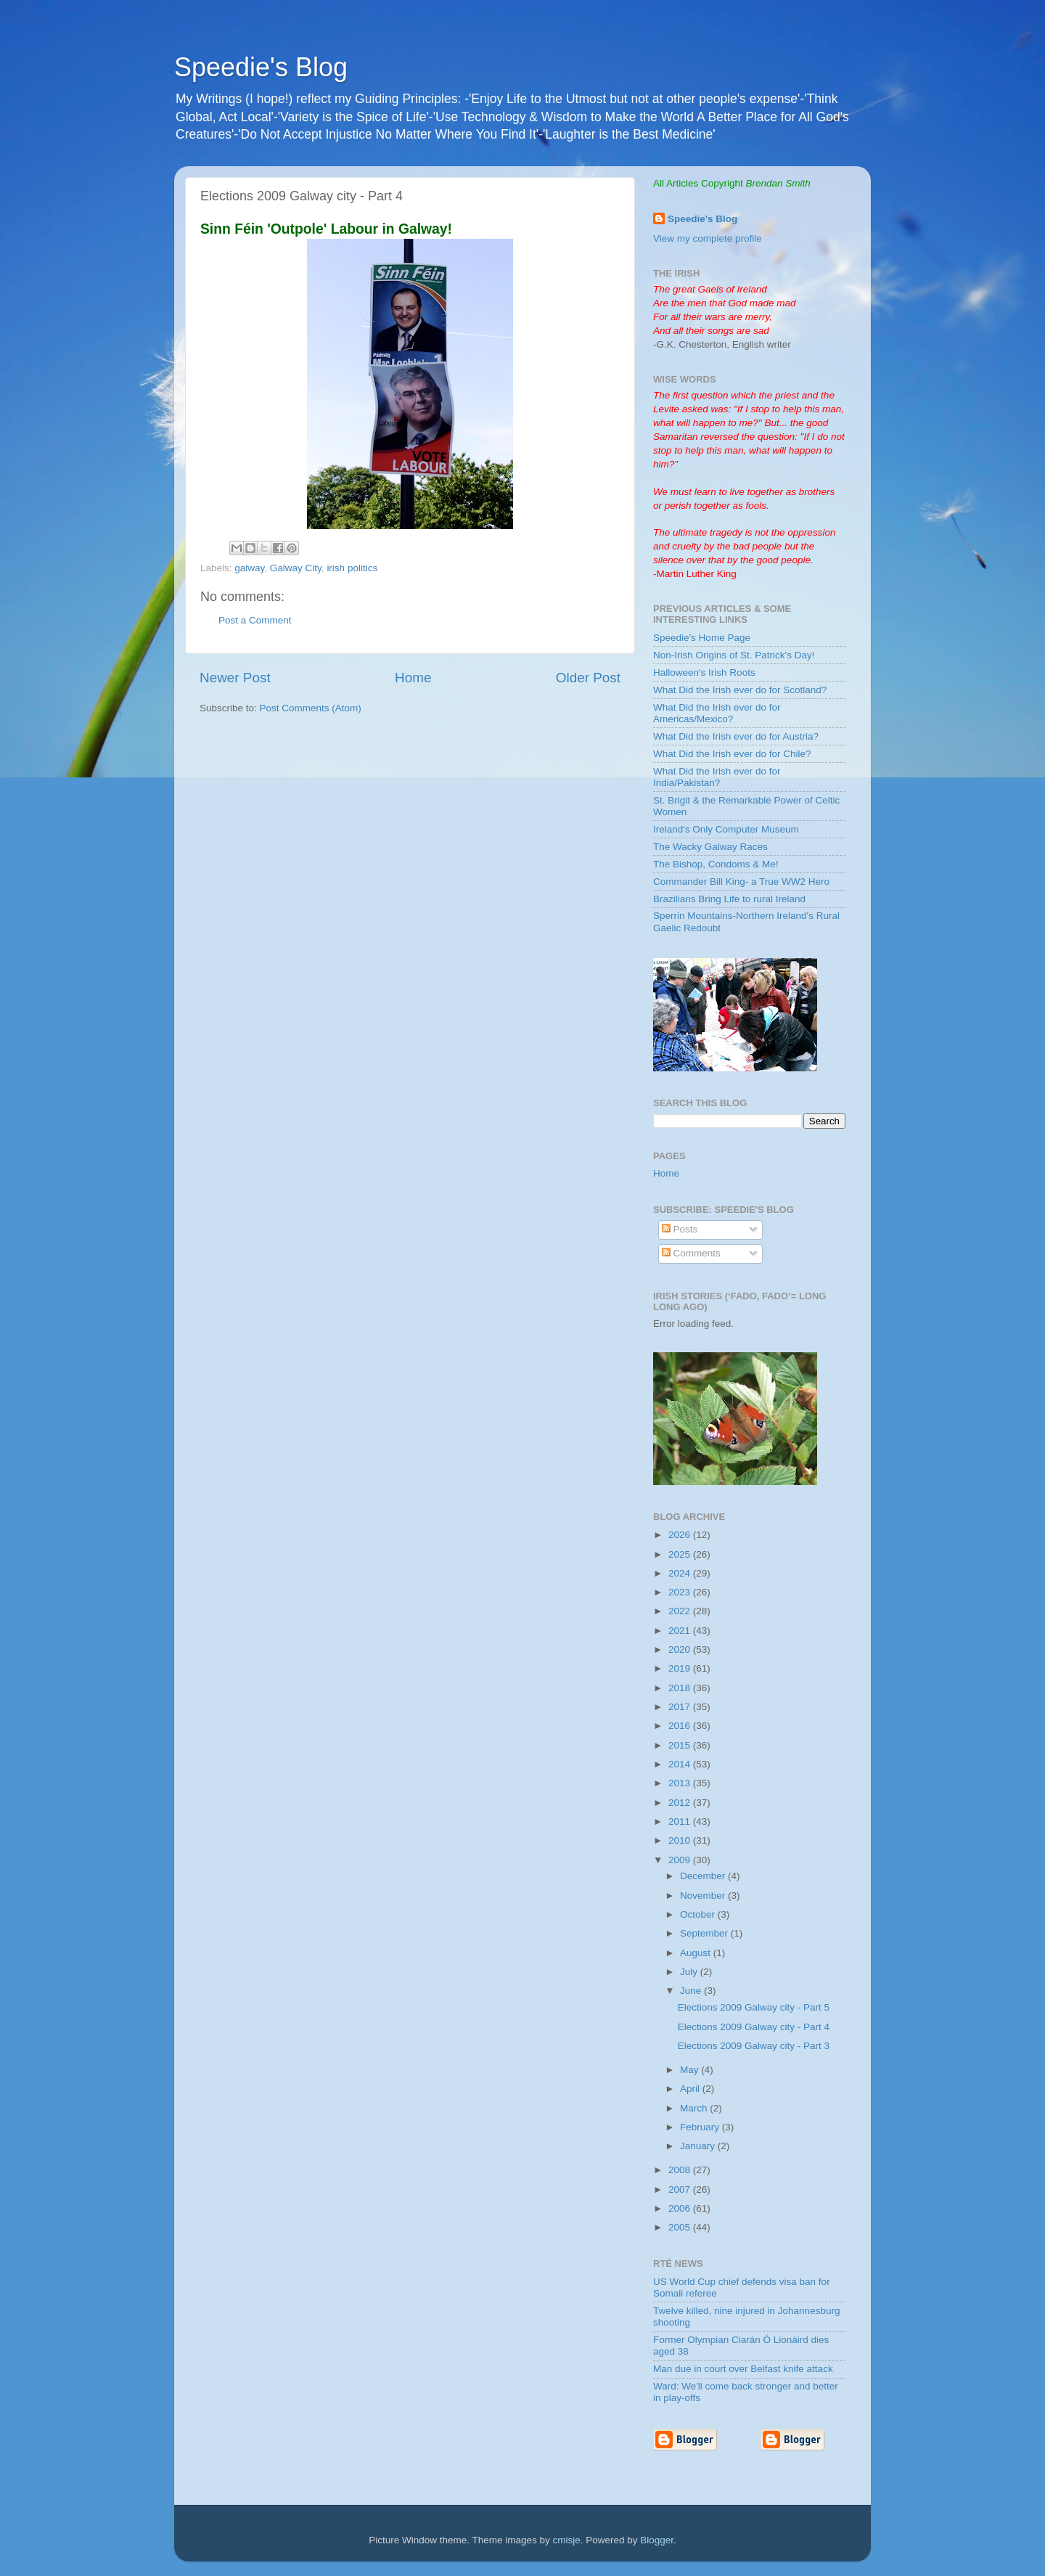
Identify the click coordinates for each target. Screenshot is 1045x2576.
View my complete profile (707, 238)
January (699, 2145)
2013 (680, 1783)
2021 (680, 1630)
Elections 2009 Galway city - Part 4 (753, 2026)
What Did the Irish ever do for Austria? (736, 736)
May (690, 2069)
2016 (680, 1725)
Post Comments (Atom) (310, 708)
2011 (680, 1821)
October (699, 1914)
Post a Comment (255, 620)
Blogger (656, 2540)
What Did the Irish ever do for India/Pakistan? (717, 777)
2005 (680, 2227)
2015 (680, 1745)
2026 (680, 1534)
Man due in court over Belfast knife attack (743, 2368)
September (705, 1933)
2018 (680, 1687)
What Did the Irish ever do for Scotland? (740, 689)
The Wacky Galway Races (710, 846)
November (704, 1895)
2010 (680, 1840)
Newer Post (235, 677)
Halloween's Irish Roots (704, 672)
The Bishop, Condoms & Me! (716, 864)
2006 (680, 2208)
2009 (680, 1860)
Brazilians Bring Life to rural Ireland (729, 899)
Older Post (588, 677)
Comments (691, 1253)
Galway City (295, 568)
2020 (680, 1649)
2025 (680, 1554)
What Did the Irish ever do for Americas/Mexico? (717, 713)
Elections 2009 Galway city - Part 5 (753, 2007)
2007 (680, 2189)
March (695, 2108)
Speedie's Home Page (701, 637)
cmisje (566, 2540)
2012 (680, 1802)
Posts (680, 1229)
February (701, 2127)
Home (413, 677)
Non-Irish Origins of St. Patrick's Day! (733, 655)
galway (249, 568)
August (696, 1952)
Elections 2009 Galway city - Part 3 (753, 2045)
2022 (680, 1611)
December (704, 1875)
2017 (680, 1706)
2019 (680, 1668)
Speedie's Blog (261, 67)
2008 (680, 2169)
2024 (680, 1573)
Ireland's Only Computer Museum (726, 829)
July (690, 1971)
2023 (680, 1592)
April (691, 2088)
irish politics (352, 568)
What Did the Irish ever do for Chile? (732, 753)
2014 (680, 1764)
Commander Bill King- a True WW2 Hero (741, 881)
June (692, 1990)
